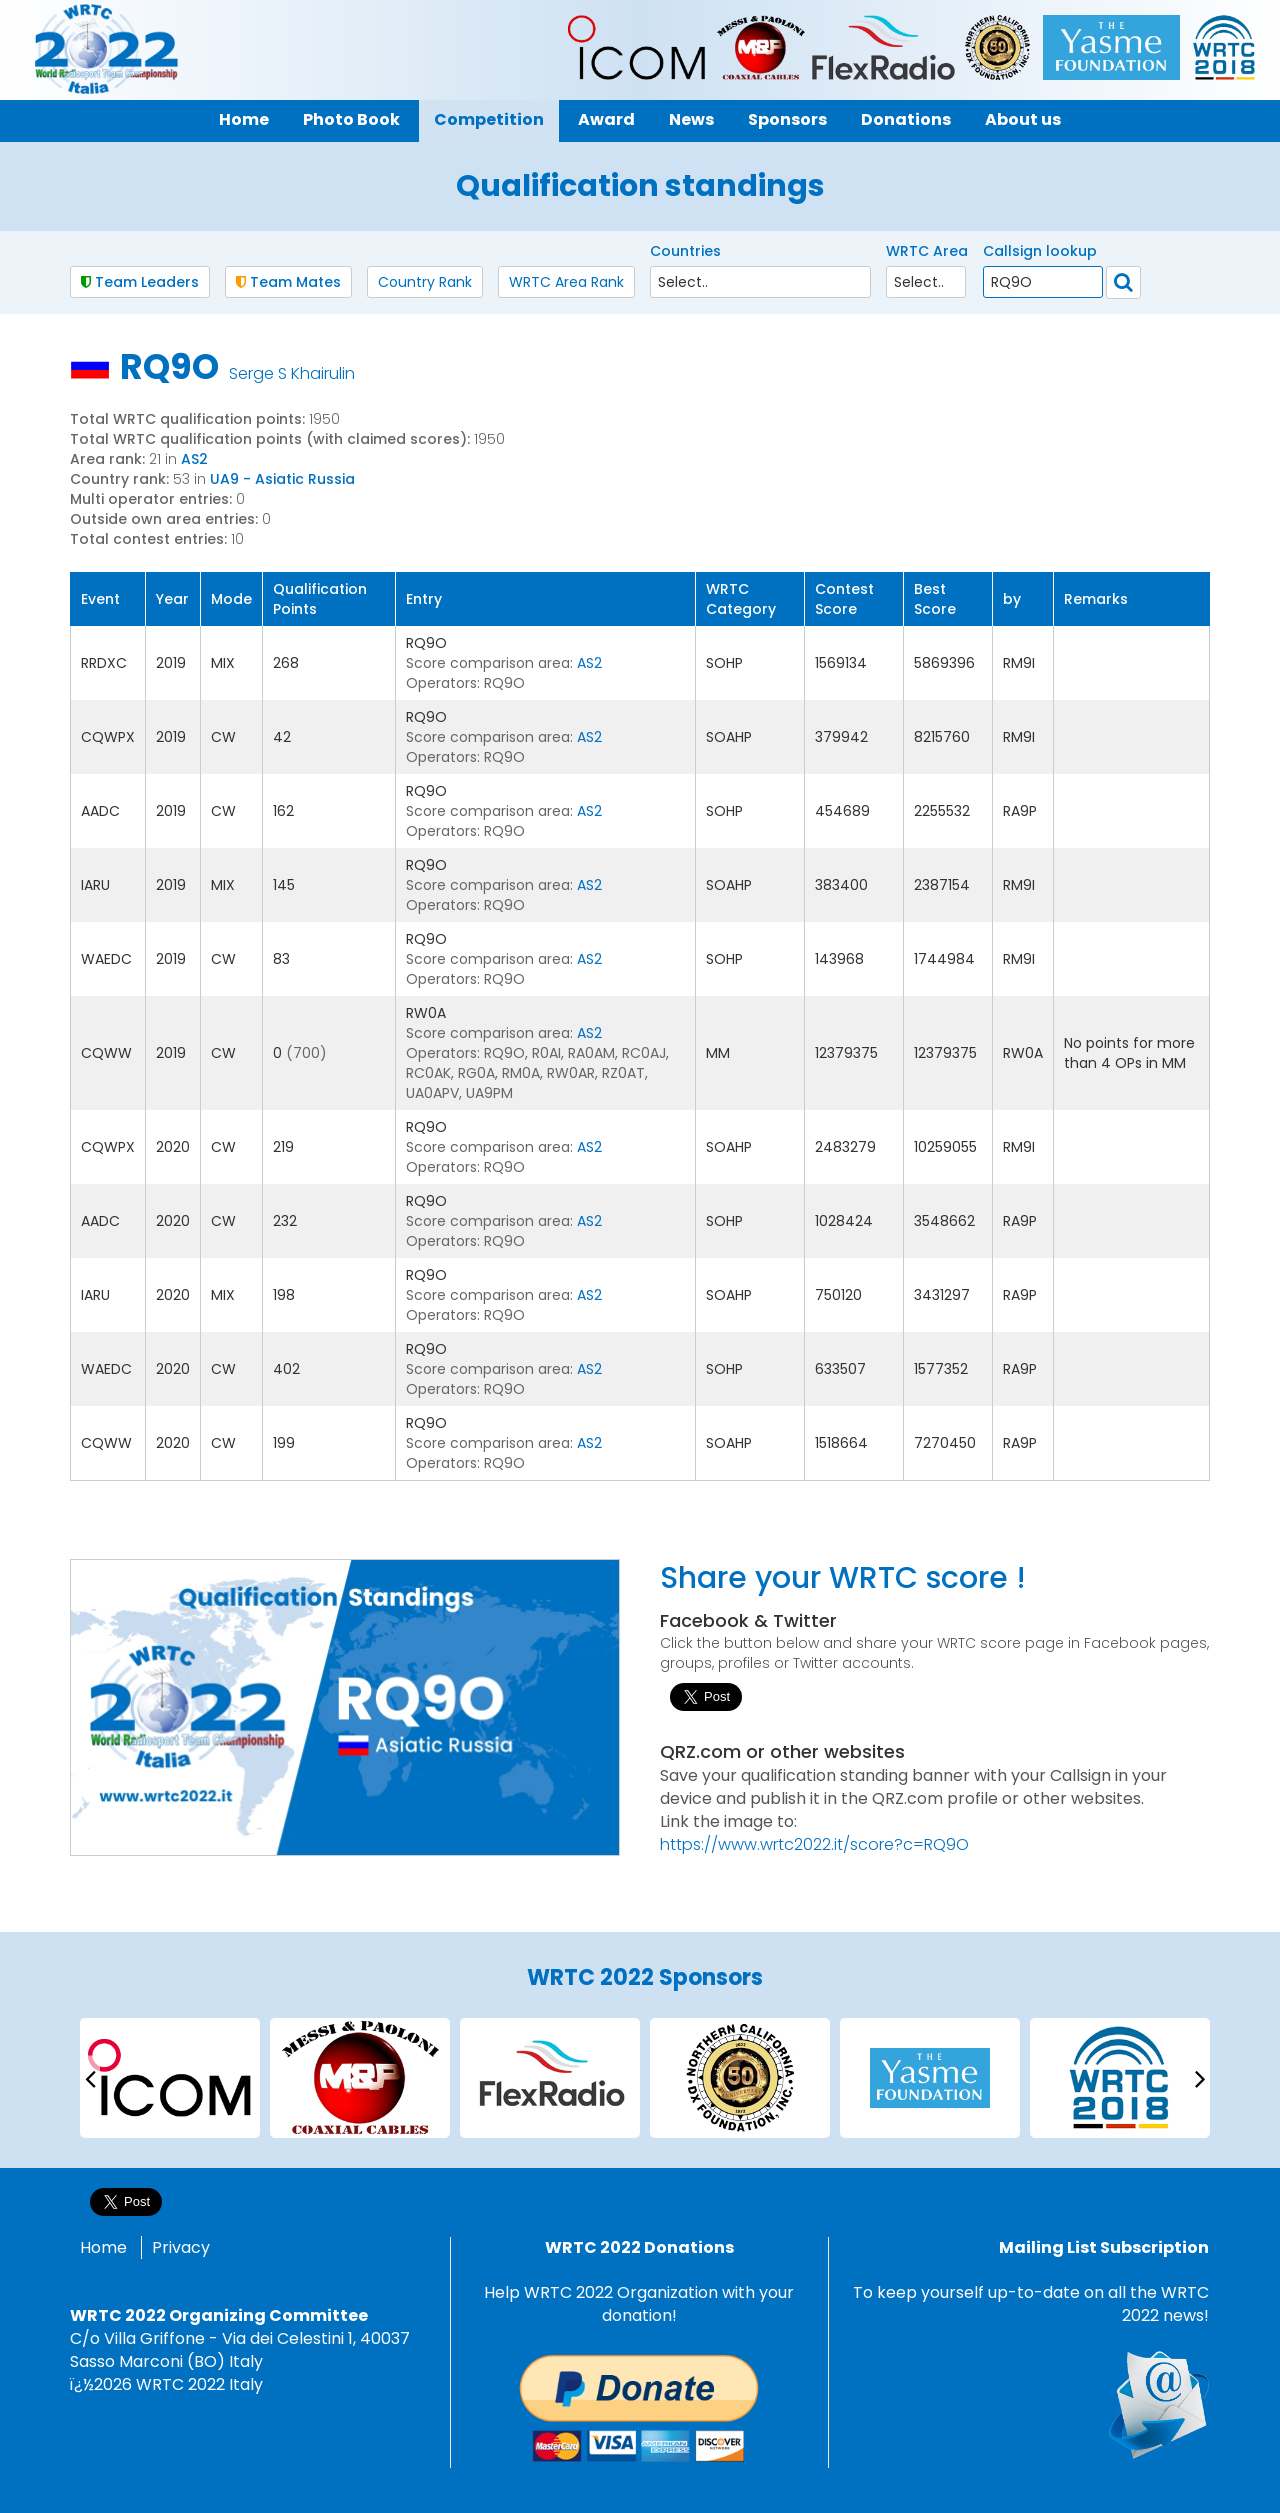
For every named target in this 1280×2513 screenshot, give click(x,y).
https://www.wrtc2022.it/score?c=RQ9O (814, 1844)
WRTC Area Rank (566, 282)
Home (103, 2247)
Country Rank (425, 282)
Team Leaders (140, 282)
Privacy (181, 2247)
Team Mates (288, 282)
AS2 (194, 459)
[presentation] (90, 2077)
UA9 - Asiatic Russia (282, 479)
